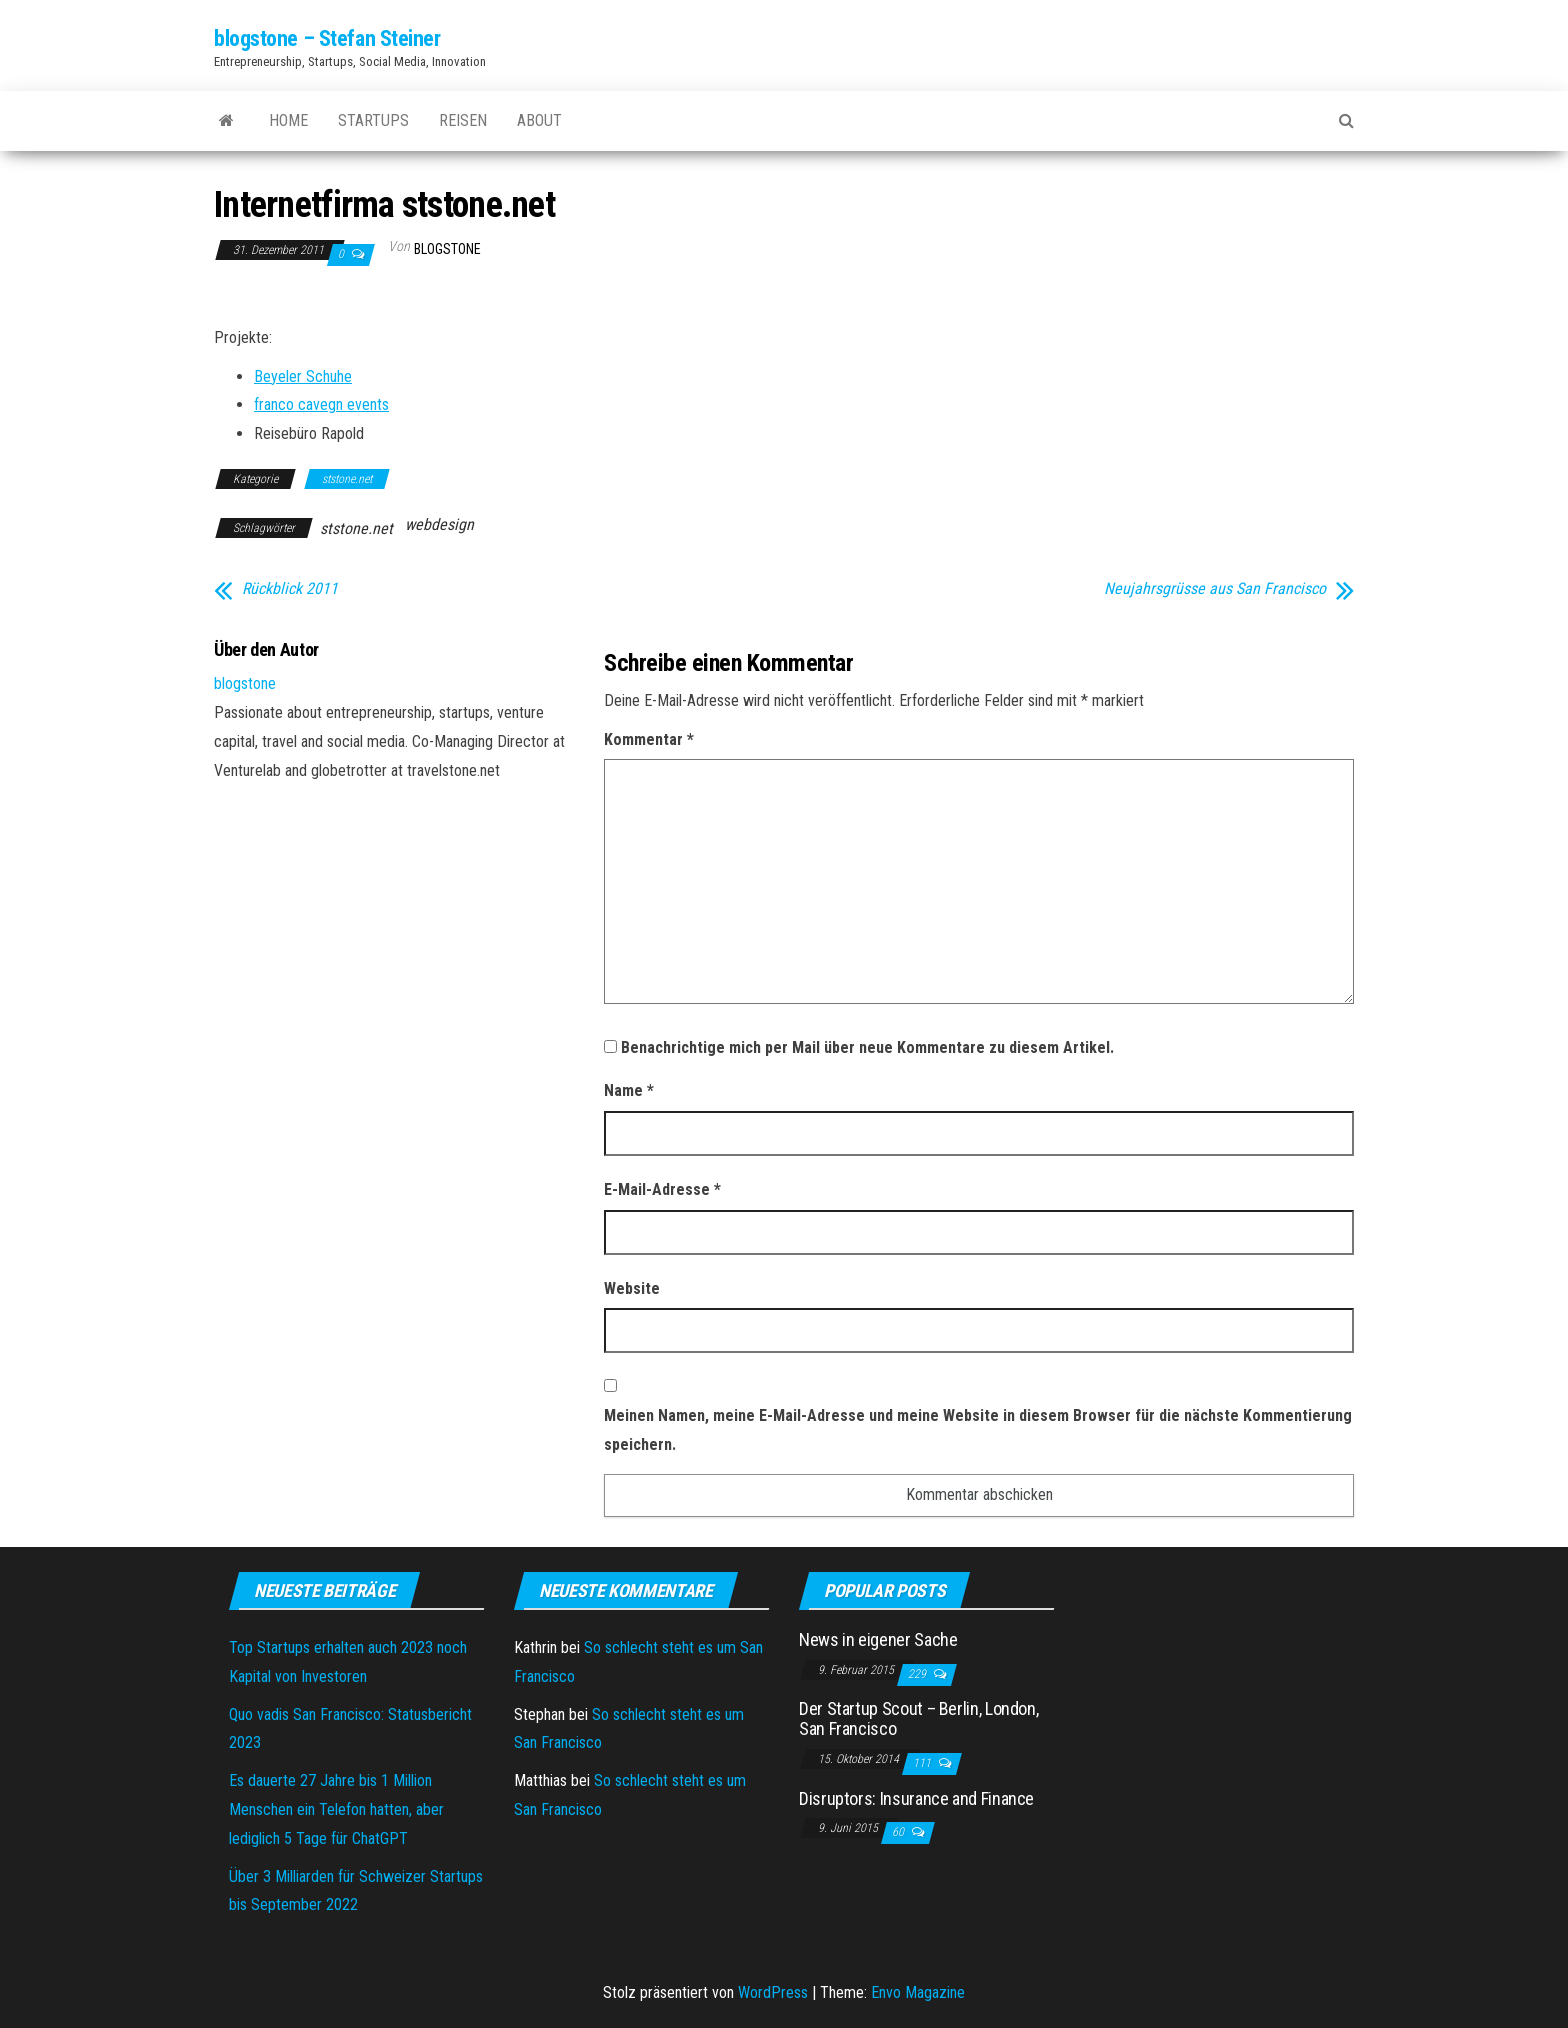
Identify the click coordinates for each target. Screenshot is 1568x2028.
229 (918, 1674)
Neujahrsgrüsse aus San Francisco (1215, 589)
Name (629, 1090)
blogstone (447, 249)
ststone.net (347, 479)
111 (923, 1763)
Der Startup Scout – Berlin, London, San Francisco (918, 1718)
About (539, 120)
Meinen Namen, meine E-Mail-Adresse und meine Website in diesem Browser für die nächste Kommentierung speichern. (978, 1430)
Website (632, 1288)
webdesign (439, 524)
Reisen (463, 120)
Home (288, 120)
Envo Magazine (918, 1992)
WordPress (773, 1992)
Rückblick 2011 (290, 589)
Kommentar (649, 739)
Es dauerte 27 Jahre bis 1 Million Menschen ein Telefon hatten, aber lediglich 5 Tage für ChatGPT (336, 1809)
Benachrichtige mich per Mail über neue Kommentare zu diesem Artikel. (867, 1047)
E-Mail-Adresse (662, 1189)
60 (899, 1832)
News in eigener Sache (878, 1639)
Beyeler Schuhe (303, 376)
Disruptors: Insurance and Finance (916, 1798)
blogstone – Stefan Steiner (327, 38)
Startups (373, 120)
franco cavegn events (321, 404)
